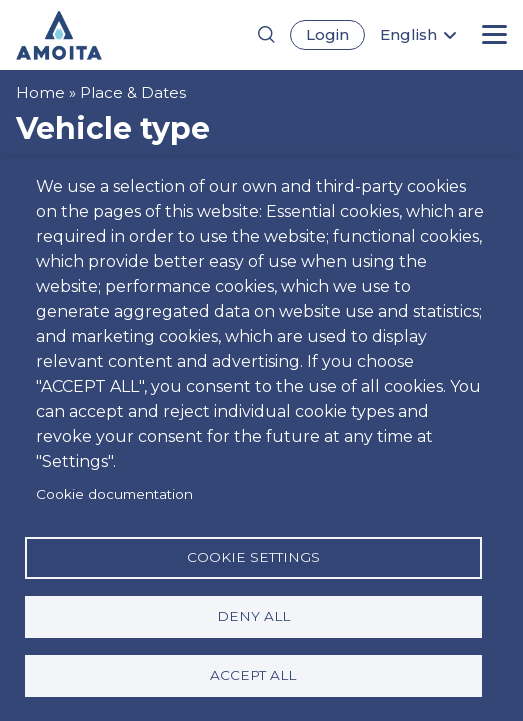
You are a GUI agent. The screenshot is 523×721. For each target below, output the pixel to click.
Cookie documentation (114, 494)
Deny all (253, 616)
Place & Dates (133, 92)
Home (40, 92)
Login (327, 34)
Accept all (253, 675)
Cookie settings (253, 557)
